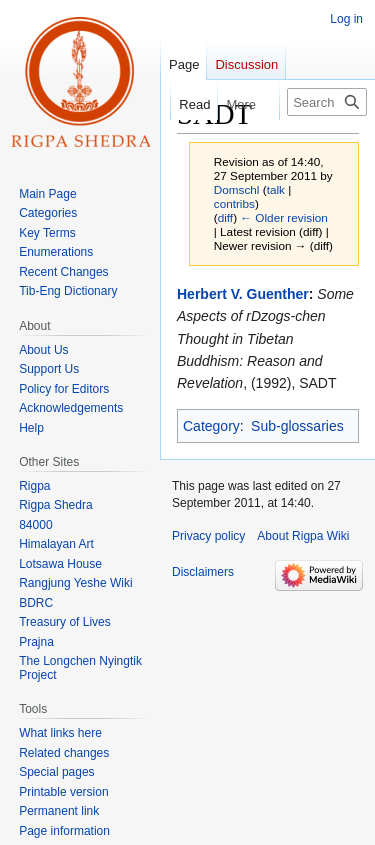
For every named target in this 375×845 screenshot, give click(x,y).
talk (276, 189)
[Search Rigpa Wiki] (327, 102)
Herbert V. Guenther (243, 294)
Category (211, 426)
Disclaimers (203, 572)
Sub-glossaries (297, 426)
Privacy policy (208, 536)
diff (225, 217)
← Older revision (284, 217)
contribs (234, 203)
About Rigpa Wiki (303, 536)
